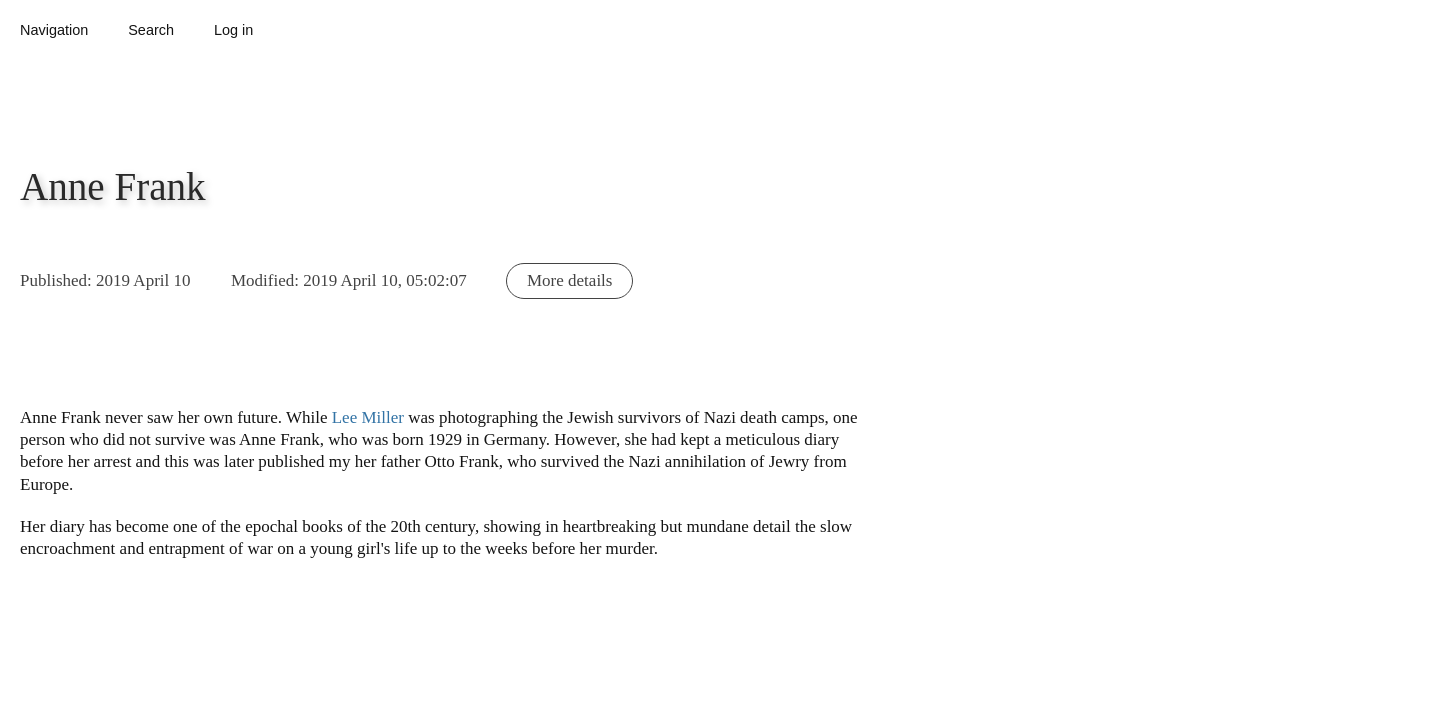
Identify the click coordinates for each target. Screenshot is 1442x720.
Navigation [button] (54, 30)
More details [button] (569, 280)
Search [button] (151, 30)
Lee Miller (368, 417)
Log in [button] (233, 30)
